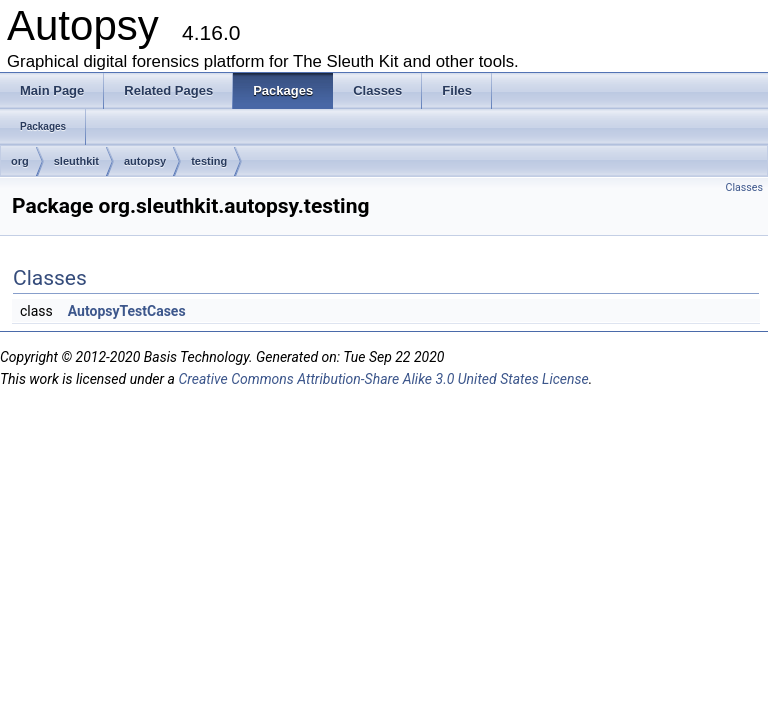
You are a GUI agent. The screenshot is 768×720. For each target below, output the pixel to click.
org (20, 161)
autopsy (145, 161)
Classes (744, 187)
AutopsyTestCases (127, 311)
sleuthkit (76, 161)
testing (209, 161)
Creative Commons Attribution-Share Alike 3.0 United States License (383, 379)
